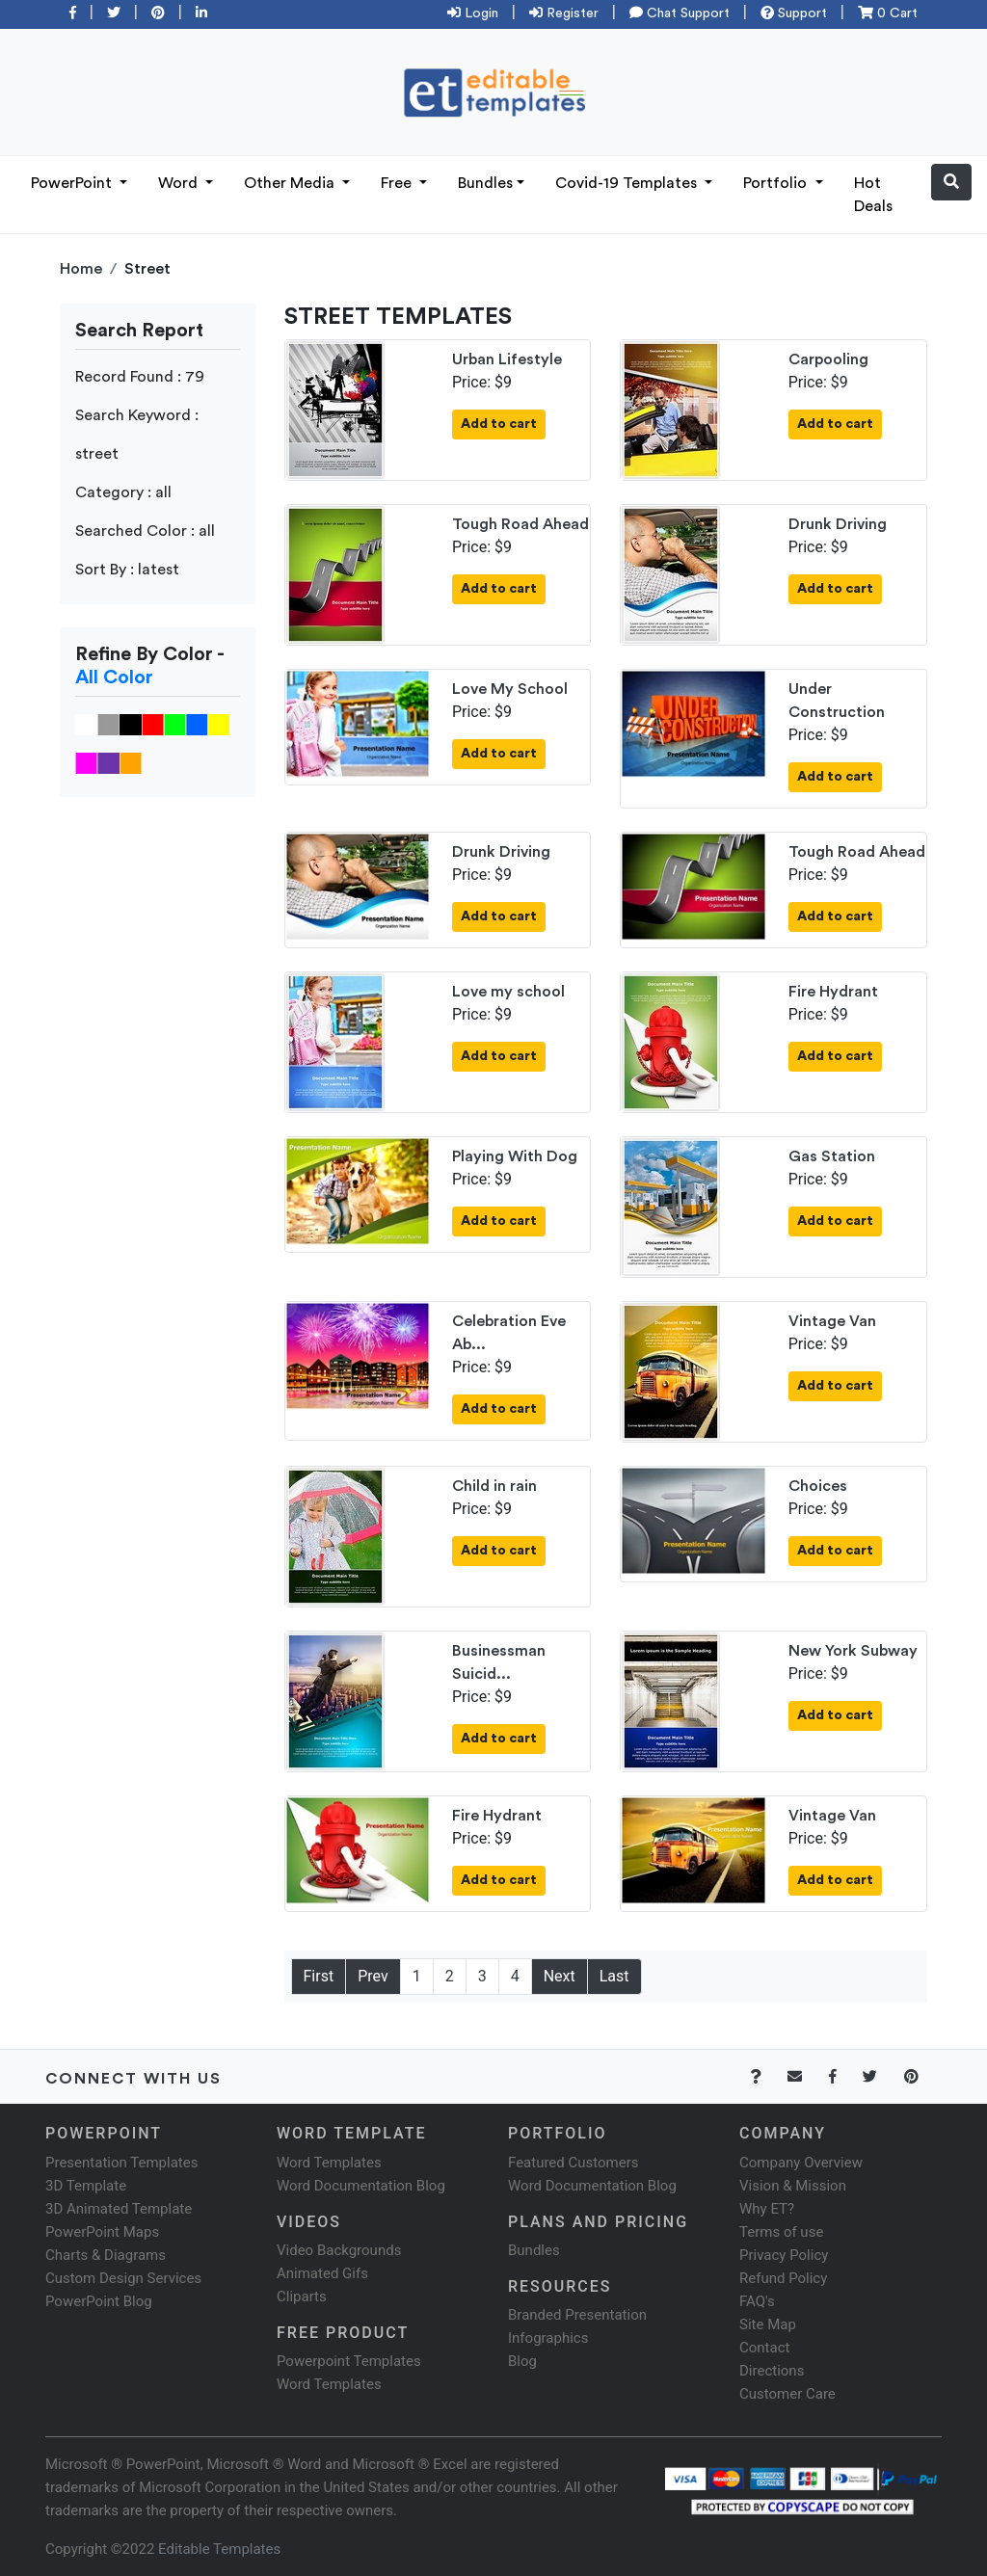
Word (179, 183)
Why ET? (766, 2208)
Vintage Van (832, 1321)
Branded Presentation (577, 2315)
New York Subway (853, 1651)
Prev (373, 1976)
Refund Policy (783, 2278)
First (319, 1976)
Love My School (510, 689)
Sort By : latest (127, 569)
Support (793, 13)
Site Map (767, 2324)
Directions (771, 2370)
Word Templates (329, 2162)
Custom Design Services (123, 2278)
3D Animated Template (118, 2208)
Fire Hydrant (833, 991)
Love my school (508, 991)
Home (81, 269)
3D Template (85, 2185)
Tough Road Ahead (520, 524)
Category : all (123, 492)
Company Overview (801, 2162)
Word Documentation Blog (361, 2185)
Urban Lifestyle (507, 359)
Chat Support (679, 13)
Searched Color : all (145, 531)
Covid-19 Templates (628, 183)
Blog (522, 2361)
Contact (764, 2347)
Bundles (485, 183)
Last (614, 1976)
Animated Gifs (322, 2273)
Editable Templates (219, 2549)
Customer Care (787, 2394)
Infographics (548, 2338)
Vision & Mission (792, 2185)
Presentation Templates (121, 2162)
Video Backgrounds (339, 2250)
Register (564, 13)
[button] (951, 182)
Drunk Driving (837, 524)
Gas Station (831, 1156)
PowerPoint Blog (98, 2301)
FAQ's (757, 2301)
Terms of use (781, 2232)
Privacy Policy (783, 2255)
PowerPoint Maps (102, 2232)
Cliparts (302, 2296)
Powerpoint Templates (349, 2361)
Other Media (291, 183)
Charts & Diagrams (105, 2255)
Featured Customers (573, 2162)
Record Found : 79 (139, 377)
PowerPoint (73, 183)
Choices (817, 1486)
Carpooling (828, 359)
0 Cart (888, 13)
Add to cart (499, 424)
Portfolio (777, 183)
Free (398, 183)
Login (472, 13)
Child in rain (494, 1486)
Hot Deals (873, 194)
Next (559, 1976)
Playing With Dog (514, 1156)
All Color (114, 677)
